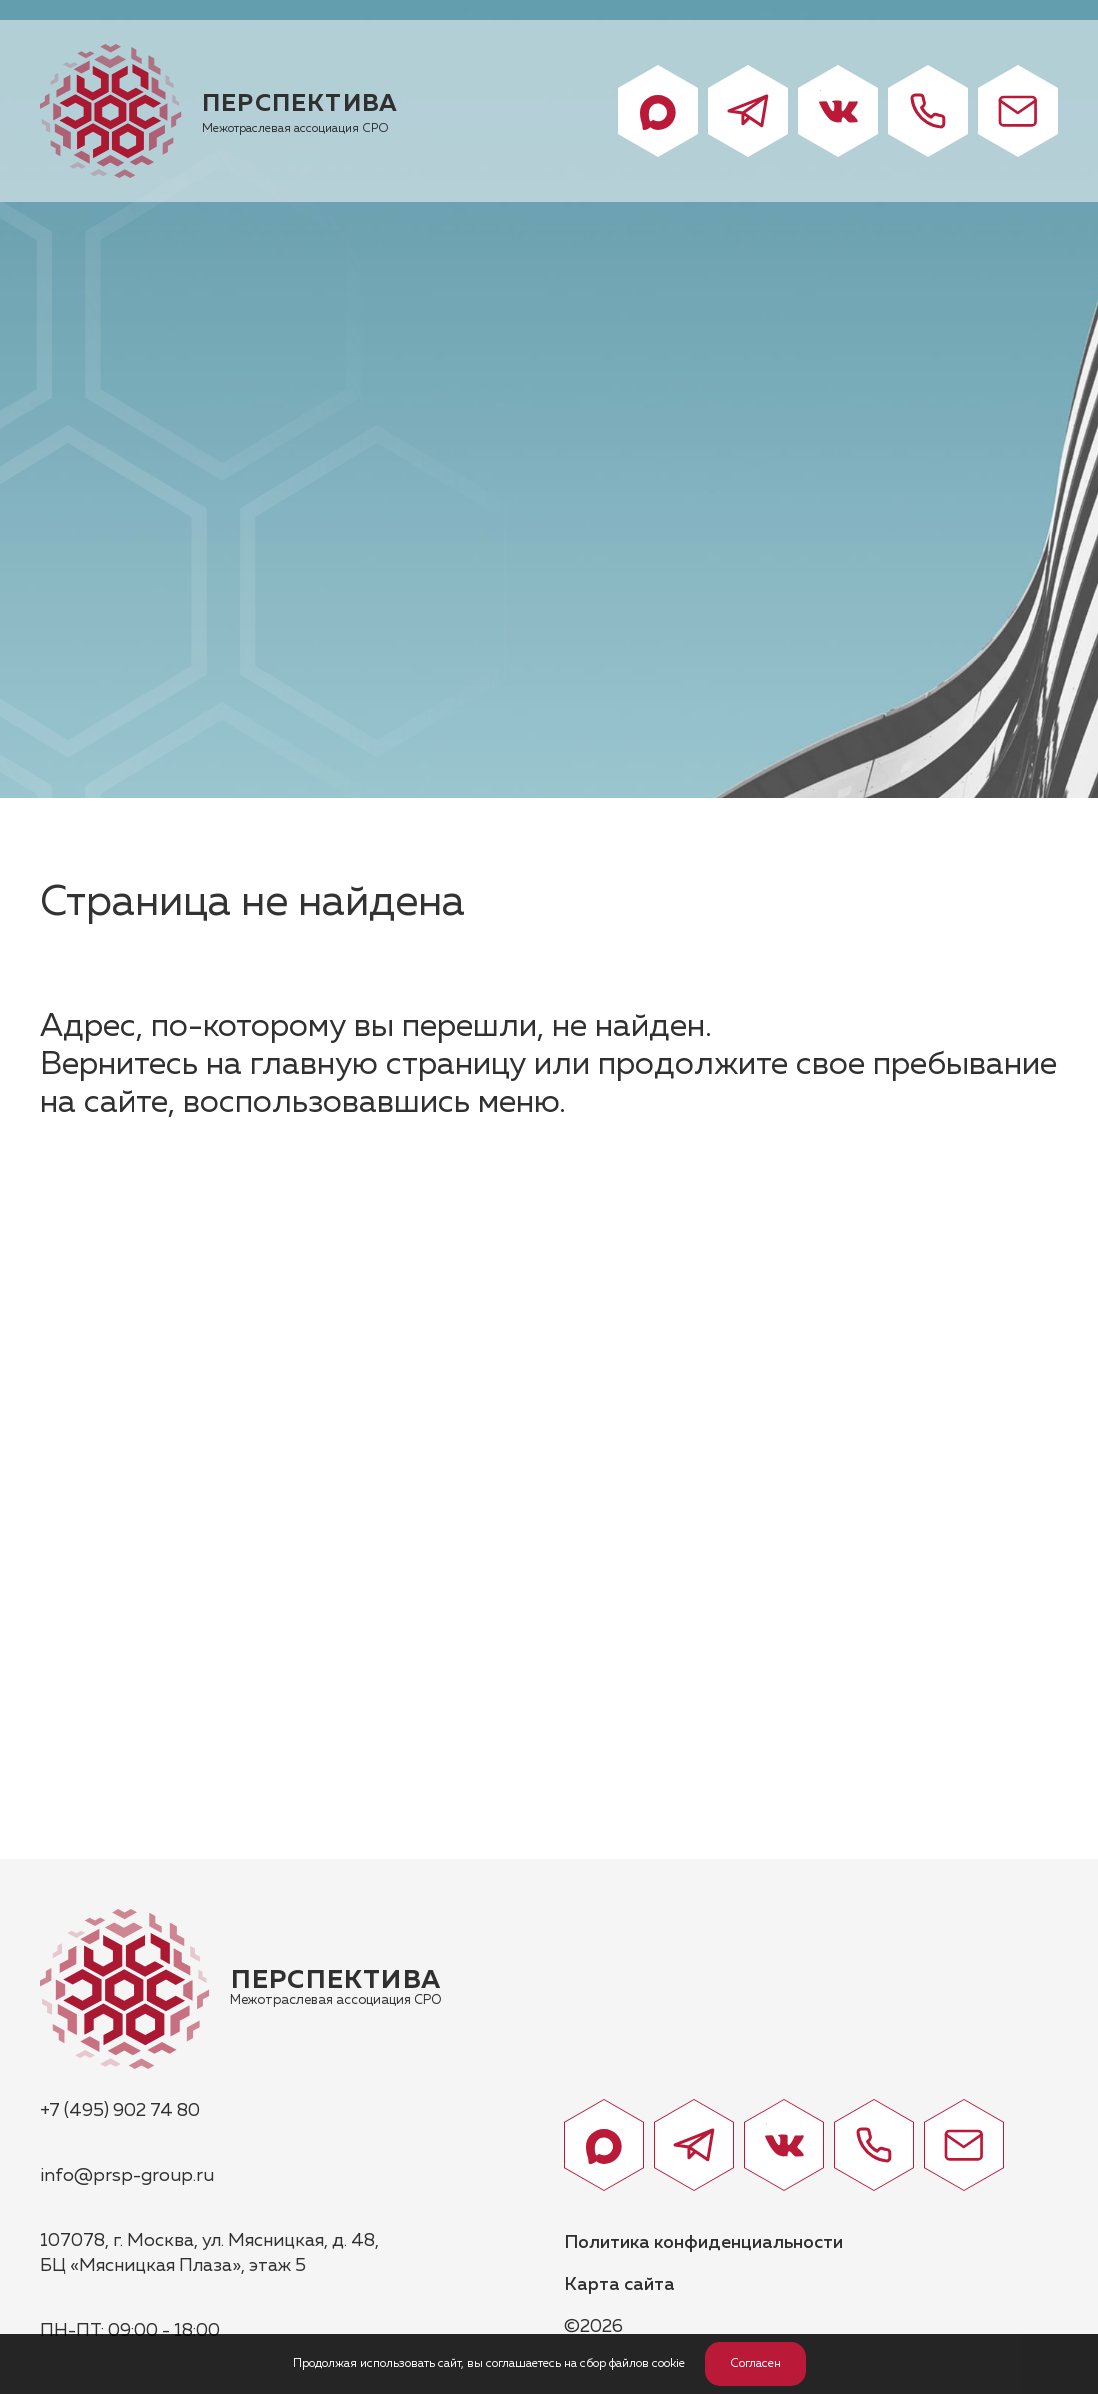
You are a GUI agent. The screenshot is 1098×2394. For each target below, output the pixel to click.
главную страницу (388, 1065)
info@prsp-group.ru (127, 2176)
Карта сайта (619, 2285)
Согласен (755, 2364)
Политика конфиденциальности (703, 2243)
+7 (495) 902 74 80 (120, 2111)
